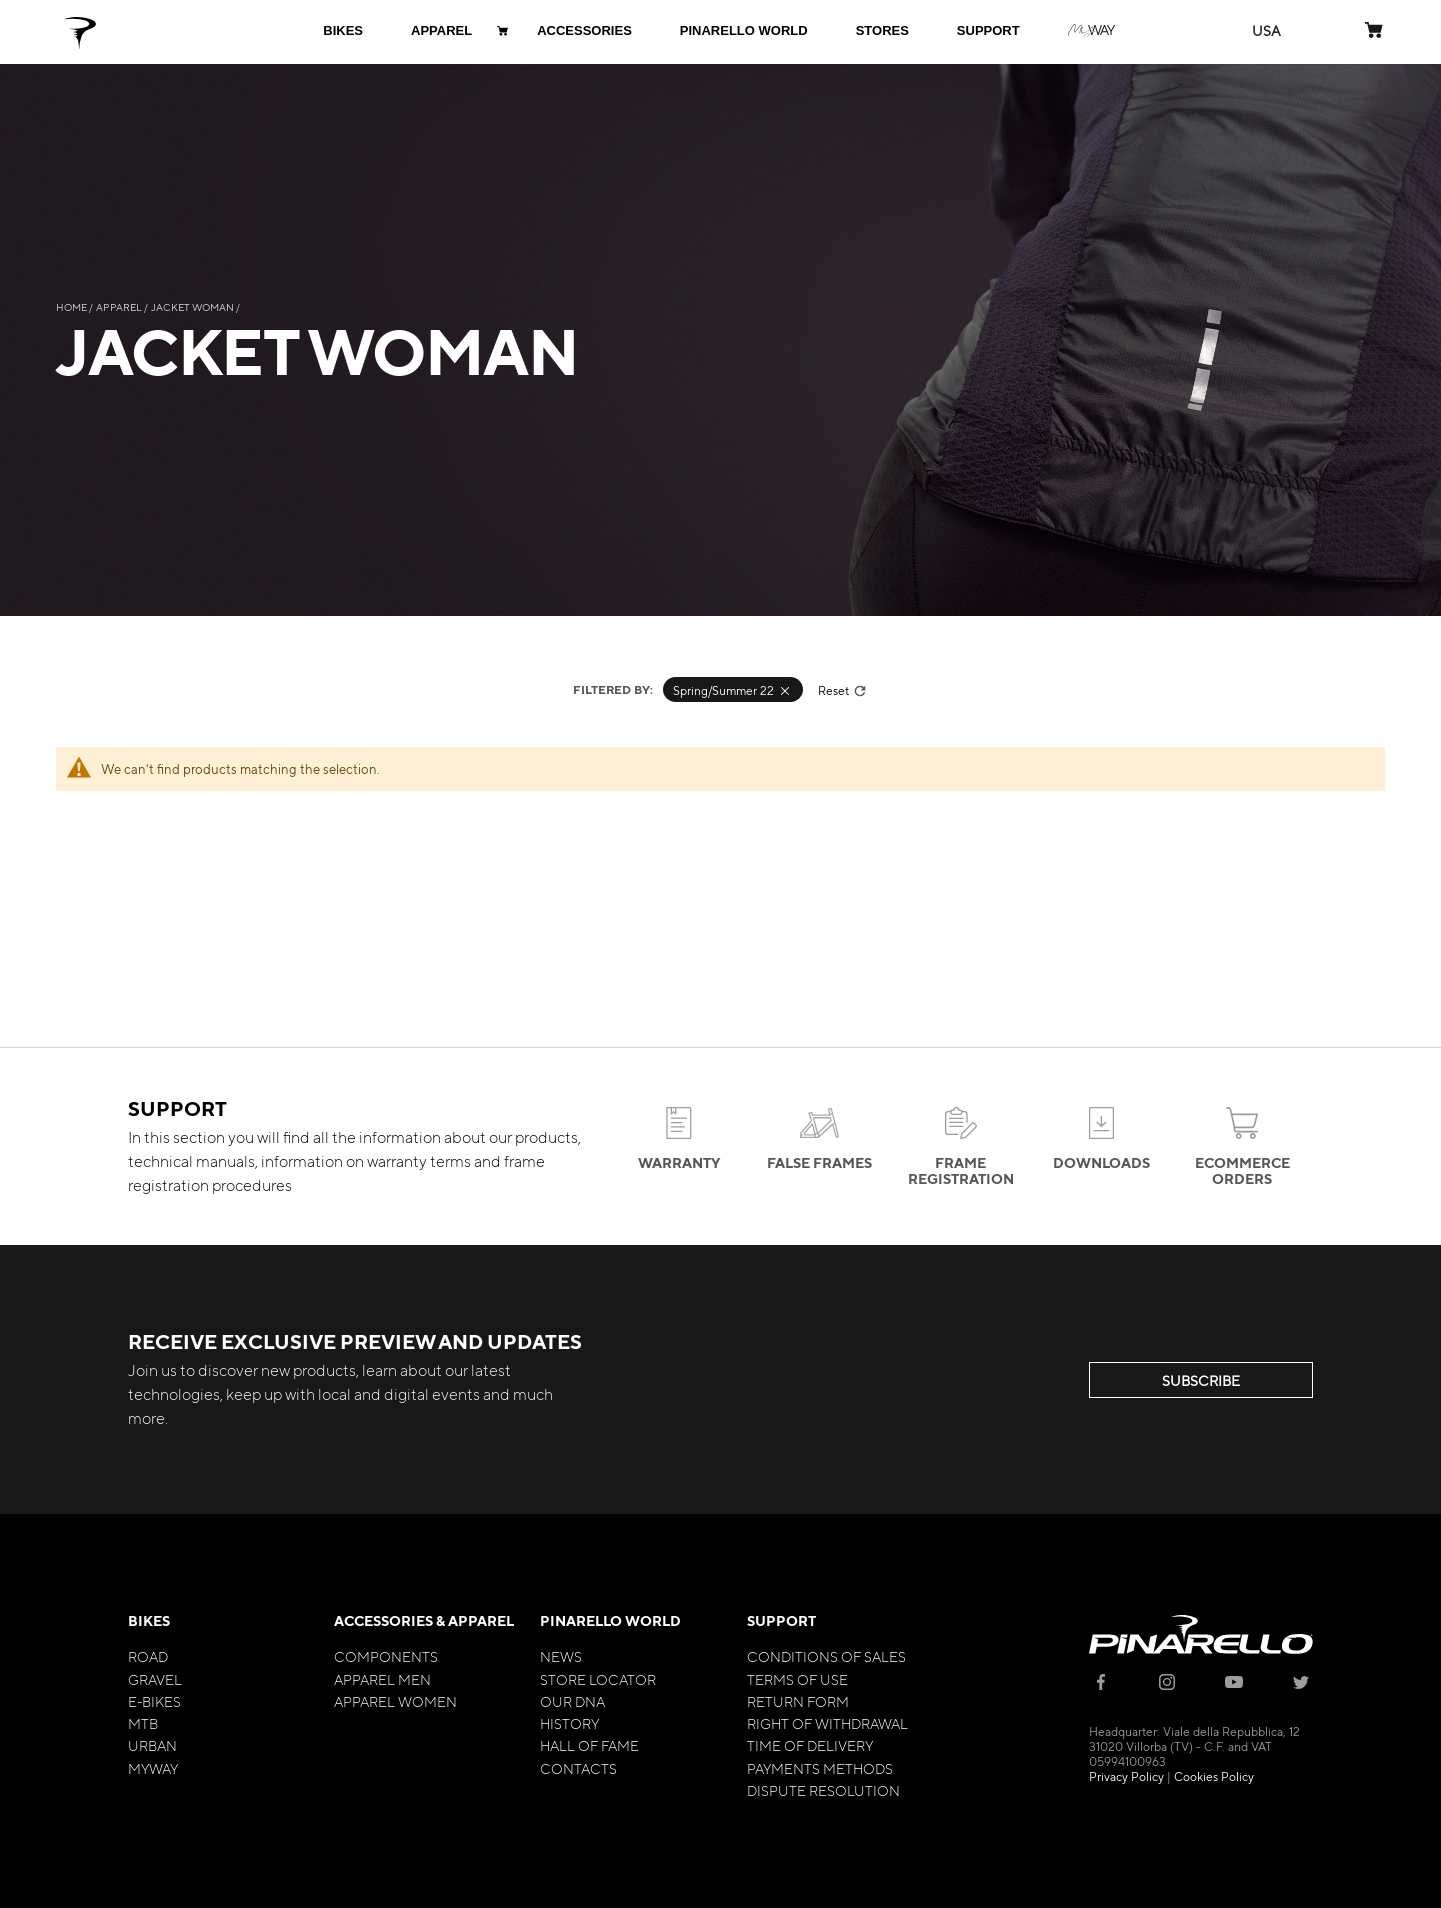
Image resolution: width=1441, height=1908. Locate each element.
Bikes (149, 1620)
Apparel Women (395, 1701)
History (569, 1723)
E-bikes (154, 1701)
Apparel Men (382, 1679)
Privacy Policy (1126, 1776)
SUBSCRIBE (1201, 1380)
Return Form (798, 1701)
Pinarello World (610, 1620)
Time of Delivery (810, 1745)
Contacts (578, 1768)
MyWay (153, 1768)
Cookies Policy (1214, 1776)
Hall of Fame (589, 1745)
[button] (1266, 30)
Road (148, 1656)
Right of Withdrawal (827, 1723)
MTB (143, 1723)
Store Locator (598, 1679)
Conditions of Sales (826, 1656)
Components (386, 1656)
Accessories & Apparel (424, 1620)
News (561, 1656)
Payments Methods (820, 1768)
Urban (152, 1745)
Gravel (155, 1679)
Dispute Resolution (823, 1790)
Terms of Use (797, 1679)
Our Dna (572, 1701)
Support (781, 1620)
